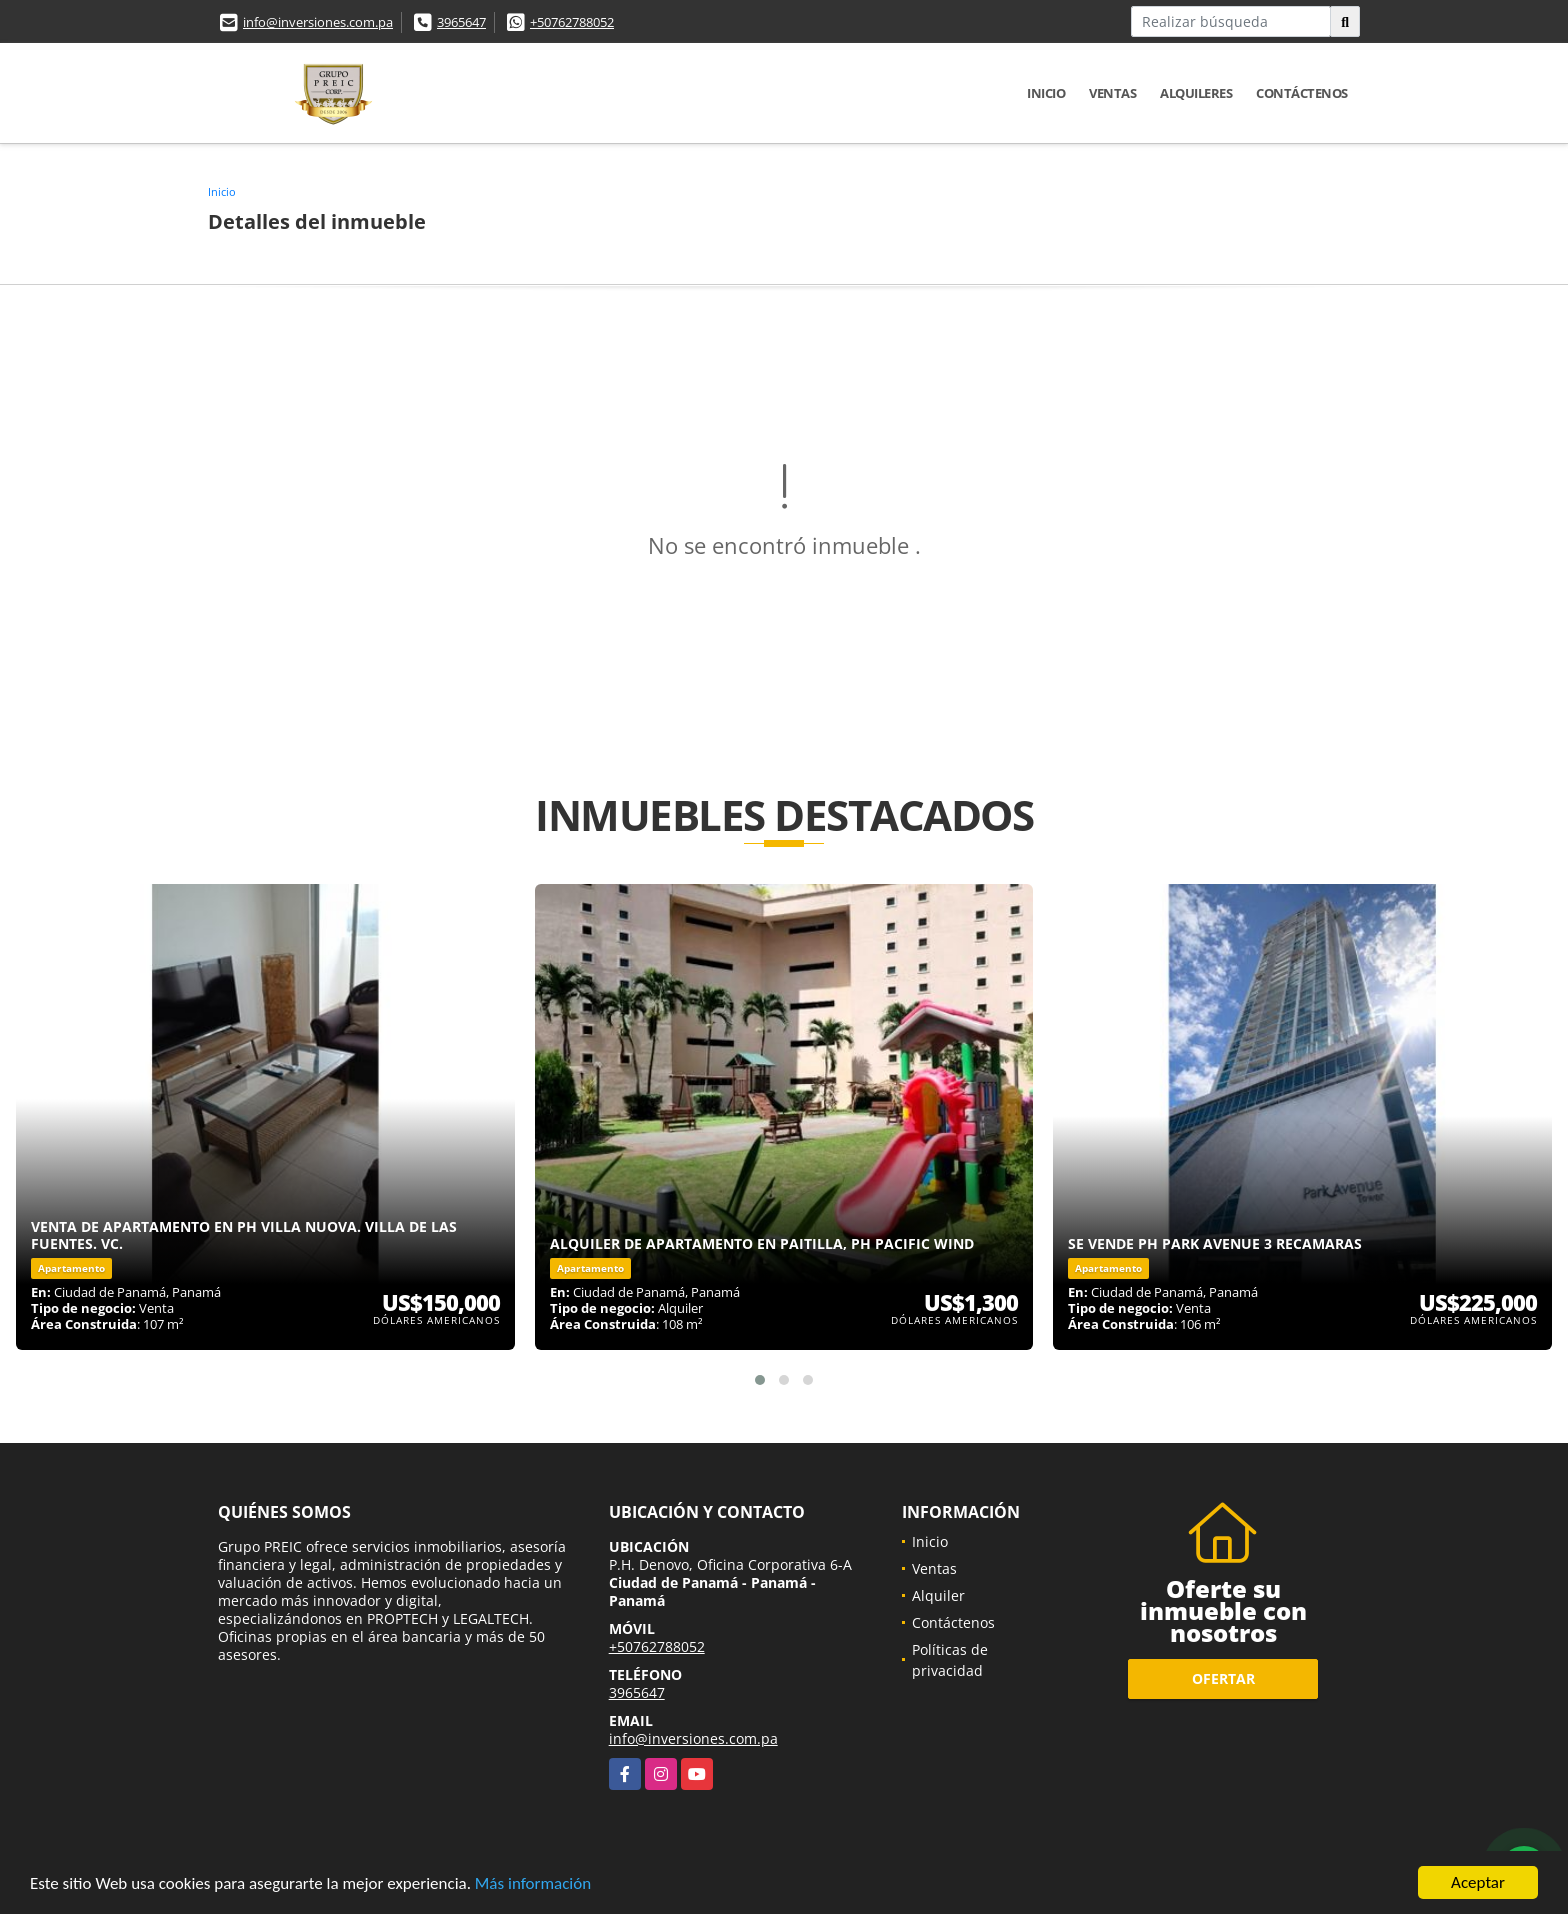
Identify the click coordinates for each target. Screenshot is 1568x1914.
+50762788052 (572, 22)
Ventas (1112, 93)
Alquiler (938, 1595)
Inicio (1046, 93)
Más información (533, 1884)
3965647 (461, 22)
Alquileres (1196, 93)
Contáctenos (1302, 93)
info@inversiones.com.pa (318, 22)
